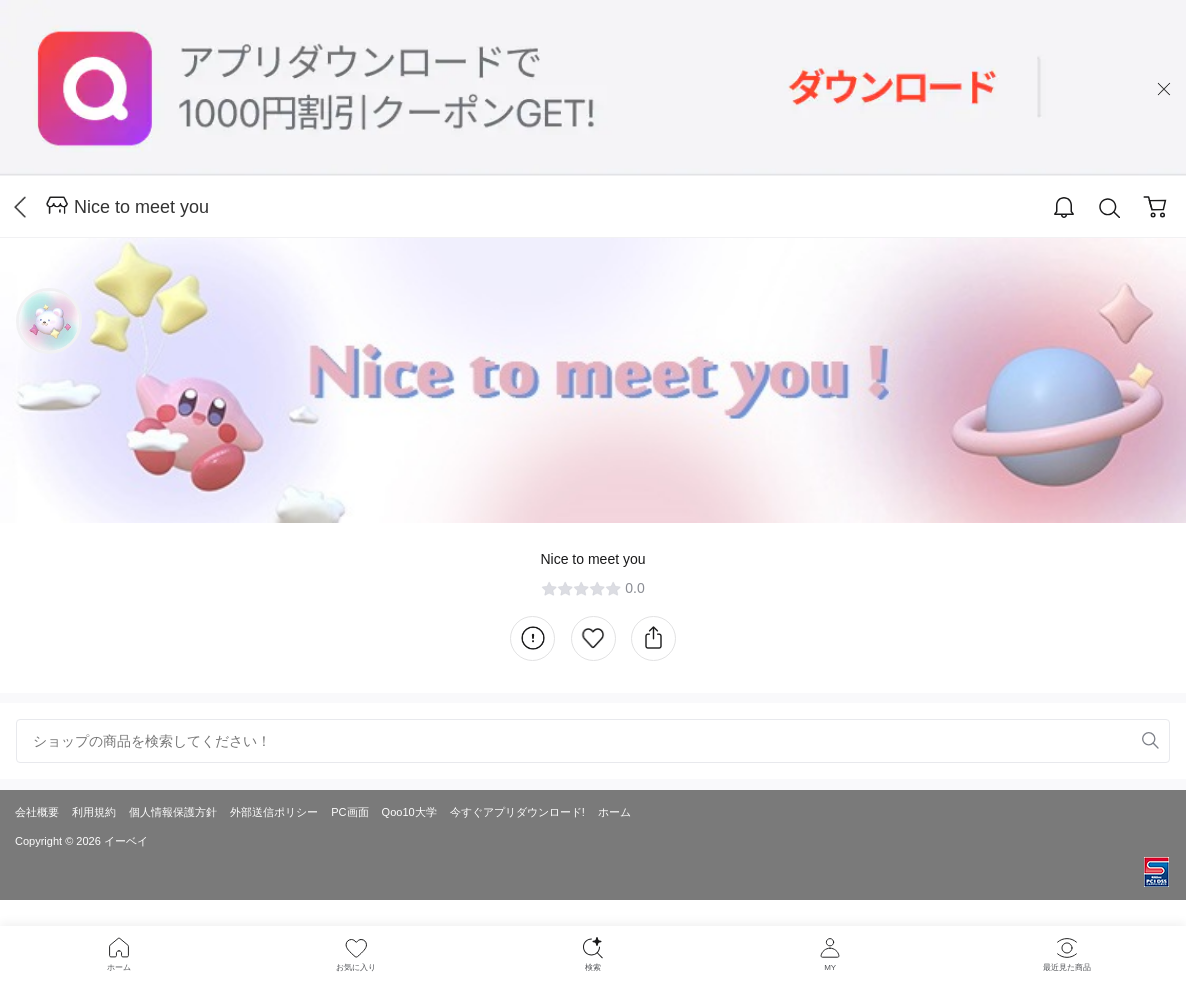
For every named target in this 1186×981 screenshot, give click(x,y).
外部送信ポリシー (274, 812)
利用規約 (94, 812)
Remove (1120, 741)
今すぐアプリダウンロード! (517, 812)
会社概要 (37, 812)
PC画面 (349, 812)
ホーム (614, 812)
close (1164, 89)
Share (653, 638)
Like (593, 638)
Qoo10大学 (409, 812)
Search (1110, 208)
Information (532, 638)
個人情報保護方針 (173, 812)
